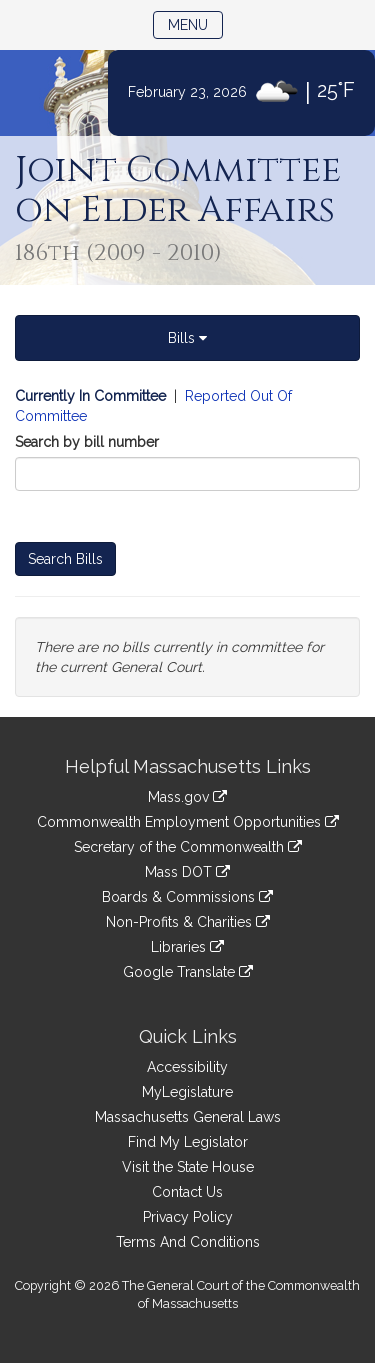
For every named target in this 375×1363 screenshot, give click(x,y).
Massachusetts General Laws (188, 1117)
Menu (195, 23)
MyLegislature (187, 1092)
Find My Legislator (188, 1142)
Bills (187, 338)
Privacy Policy (188, 1217)
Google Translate (188, 972)
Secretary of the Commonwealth (188, 847)
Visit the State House (188, 1167)
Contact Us (187, 1192)
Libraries (187, 947)
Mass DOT (187, 872)
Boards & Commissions (187, 897)
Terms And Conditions (188, 1242)
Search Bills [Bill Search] (65, 559)
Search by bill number (87, 442)
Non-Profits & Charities (188, 922)
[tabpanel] (187, 541)
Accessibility (187, 1067)
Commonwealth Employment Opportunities (188, 822)
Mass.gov (187, 797)
